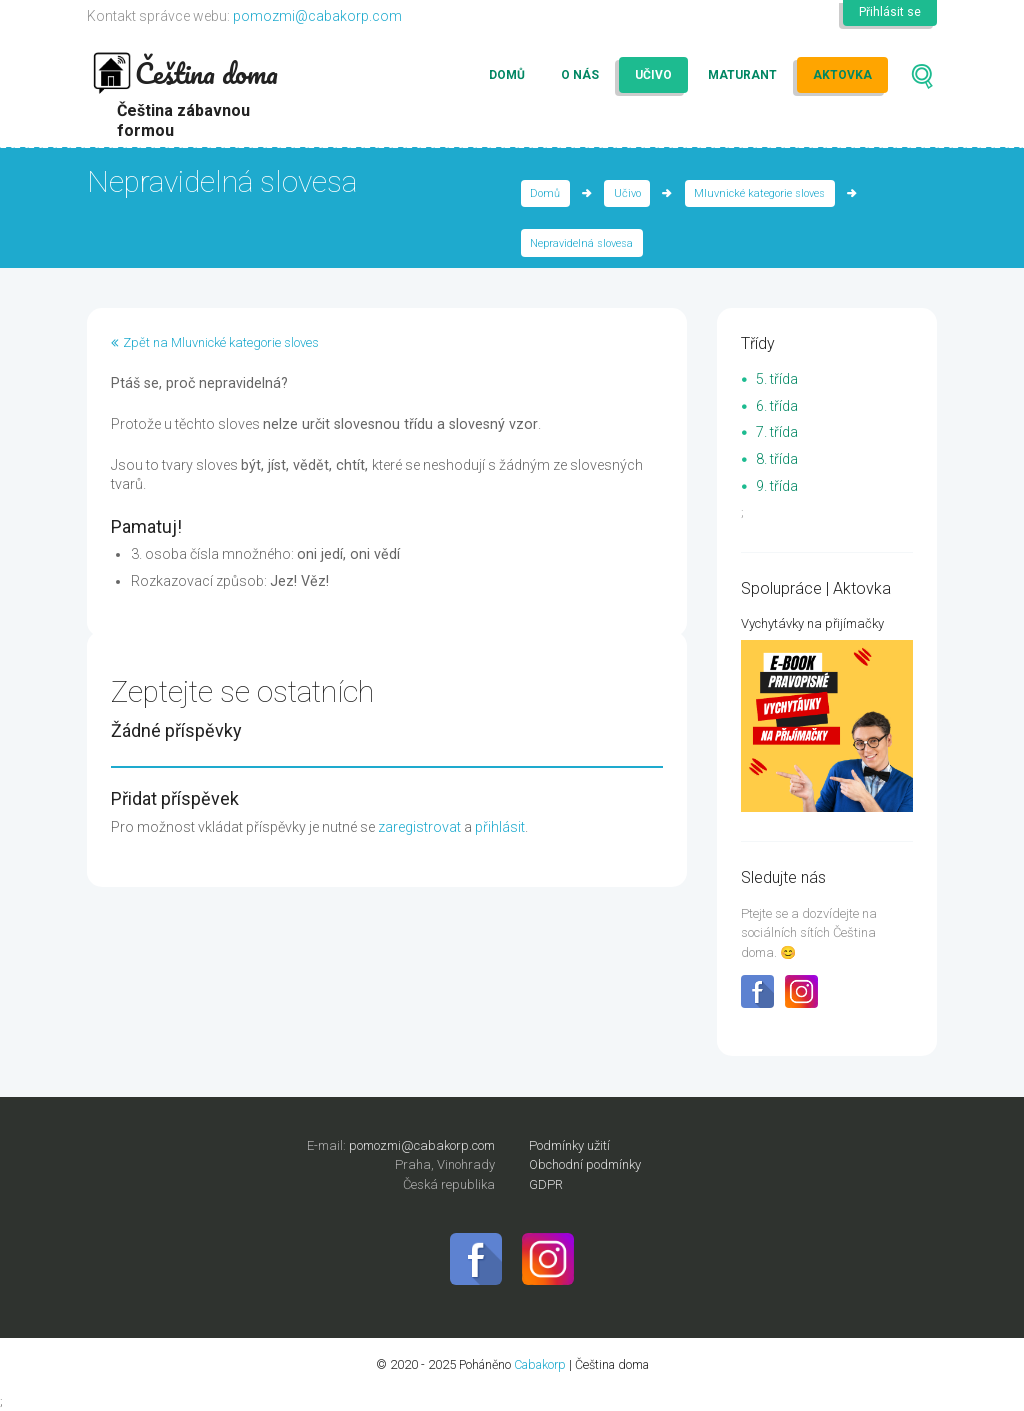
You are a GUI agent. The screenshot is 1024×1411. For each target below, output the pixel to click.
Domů (507, 75)
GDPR (546, 1184)
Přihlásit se (890, 12)
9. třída (777, 486)
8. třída (777, 459)
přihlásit (500, 827)
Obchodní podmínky (585, 1164)
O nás (580, 75)
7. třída (777, 432)
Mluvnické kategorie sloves (759, 193)
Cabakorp (540, 1364)
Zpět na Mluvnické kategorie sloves (221, 342)
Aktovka (842, 75)
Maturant (742, 75)
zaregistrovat (419, 827)
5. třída (777, 379)
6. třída (777, 406)
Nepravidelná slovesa (581, 243)
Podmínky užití (569, 1145)
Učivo (653, 75)
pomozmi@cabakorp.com (317, 16)
